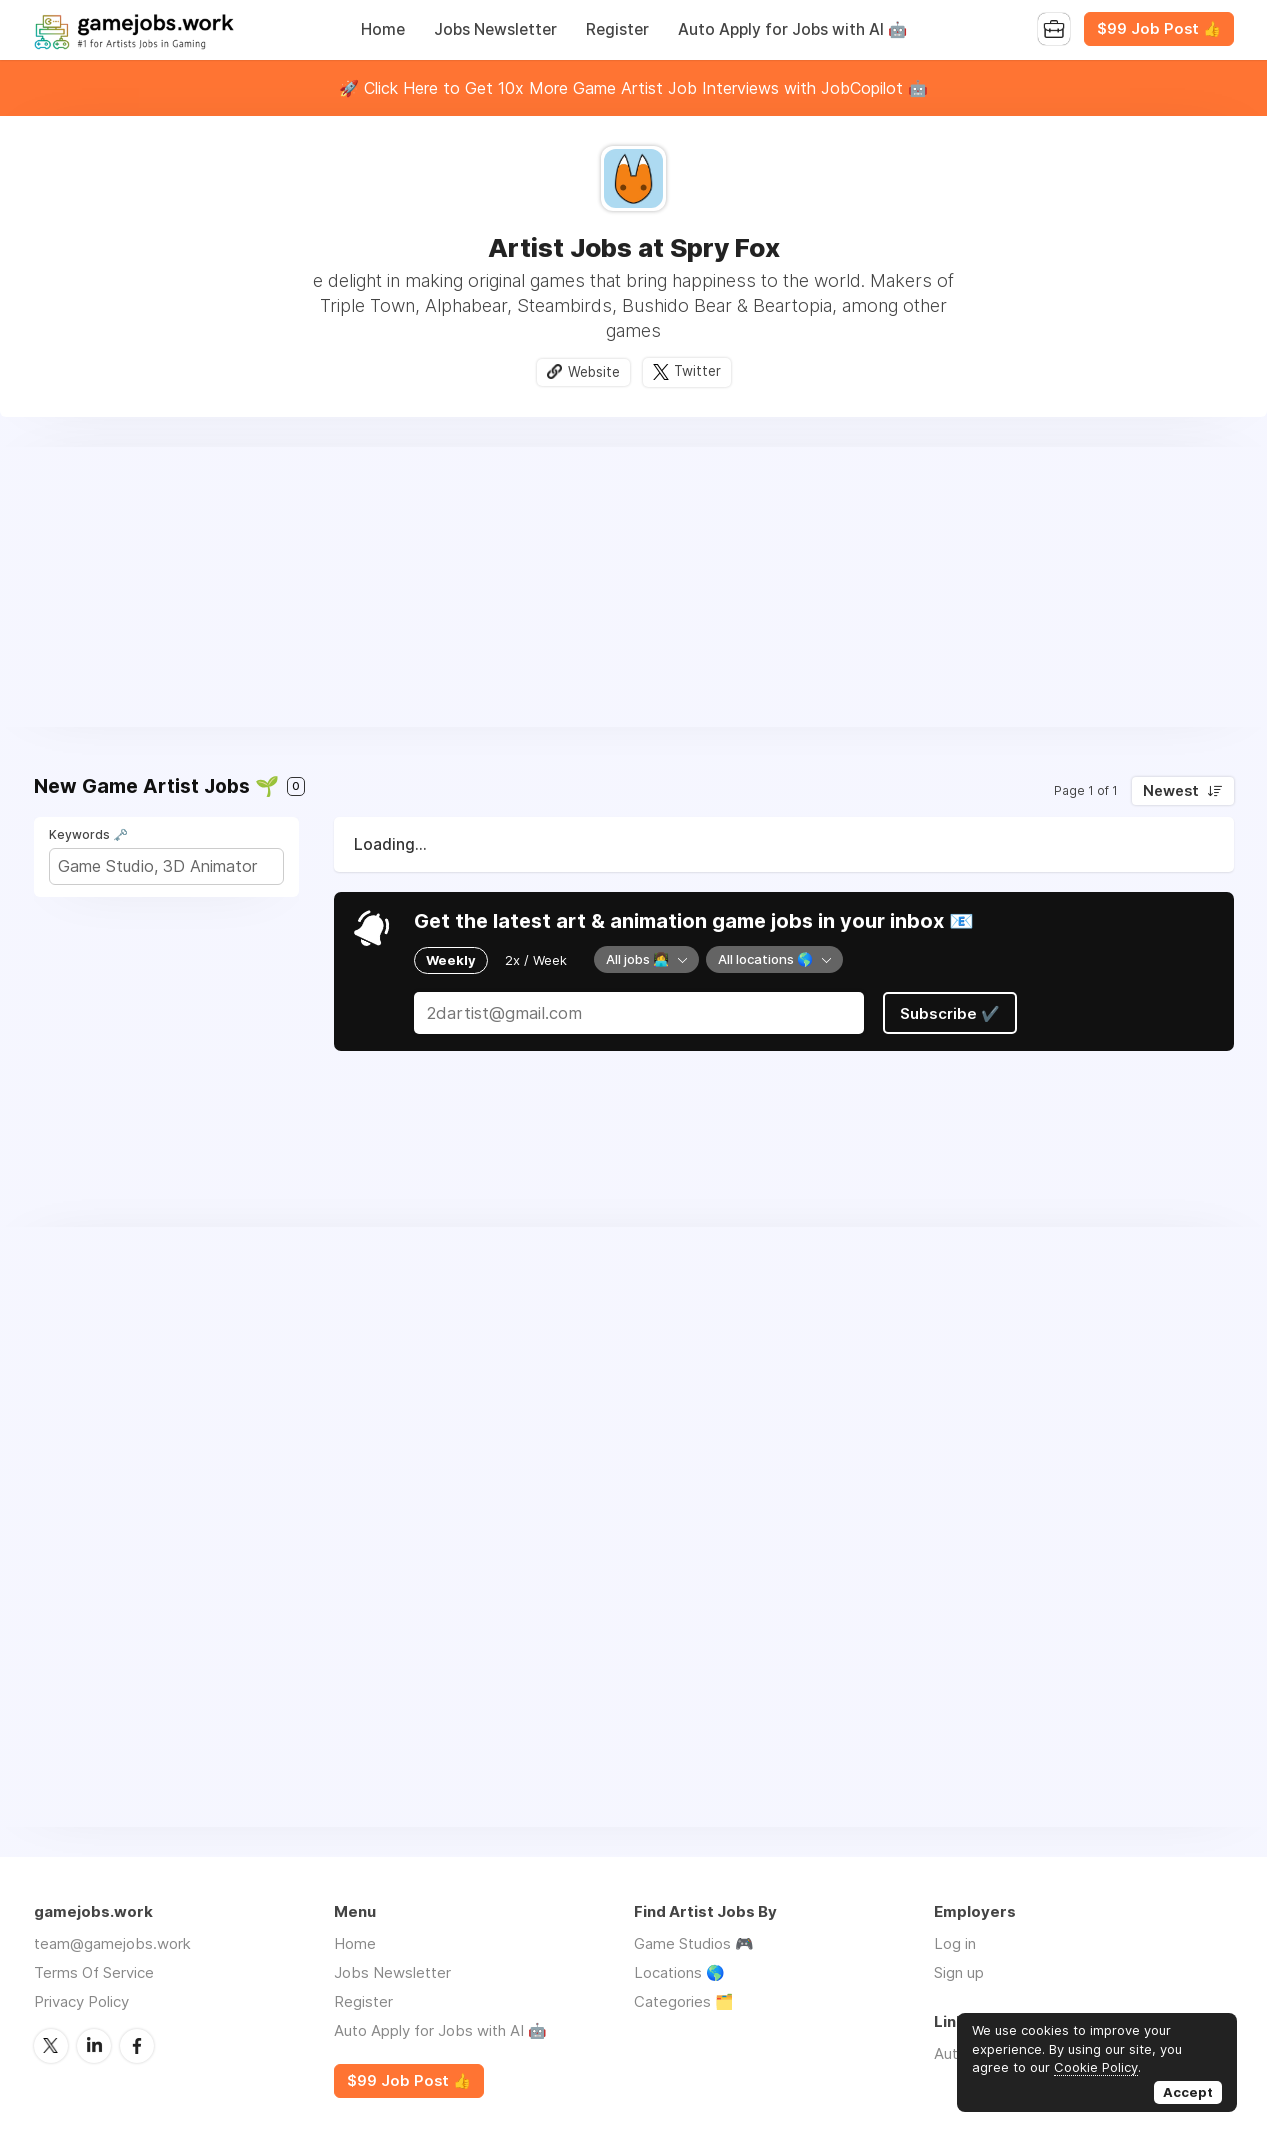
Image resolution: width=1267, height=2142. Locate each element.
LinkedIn (94, 2046)
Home (383, 29)
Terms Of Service (94, 1972)
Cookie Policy (1096, 2067)
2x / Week (536, 960)
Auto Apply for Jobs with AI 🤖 (792, 29)
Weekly (451, 960)
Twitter (697, 372)
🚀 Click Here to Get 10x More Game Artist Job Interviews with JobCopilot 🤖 (633, 88)
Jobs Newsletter (495, 29)
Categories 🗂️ (684, 2001)
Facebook (137, 2046)
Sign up (959, 1972)
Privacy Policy (81, 2001)
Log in (955, 1943)
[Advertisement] (634, 587)
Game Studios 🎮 (694, 1943)
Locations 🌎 (679, 1972)
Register (617, 29)
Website (594, 372)
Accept (1188, 2092)
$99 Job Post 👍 (1159, 29)
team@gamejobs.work (112, 1943)
